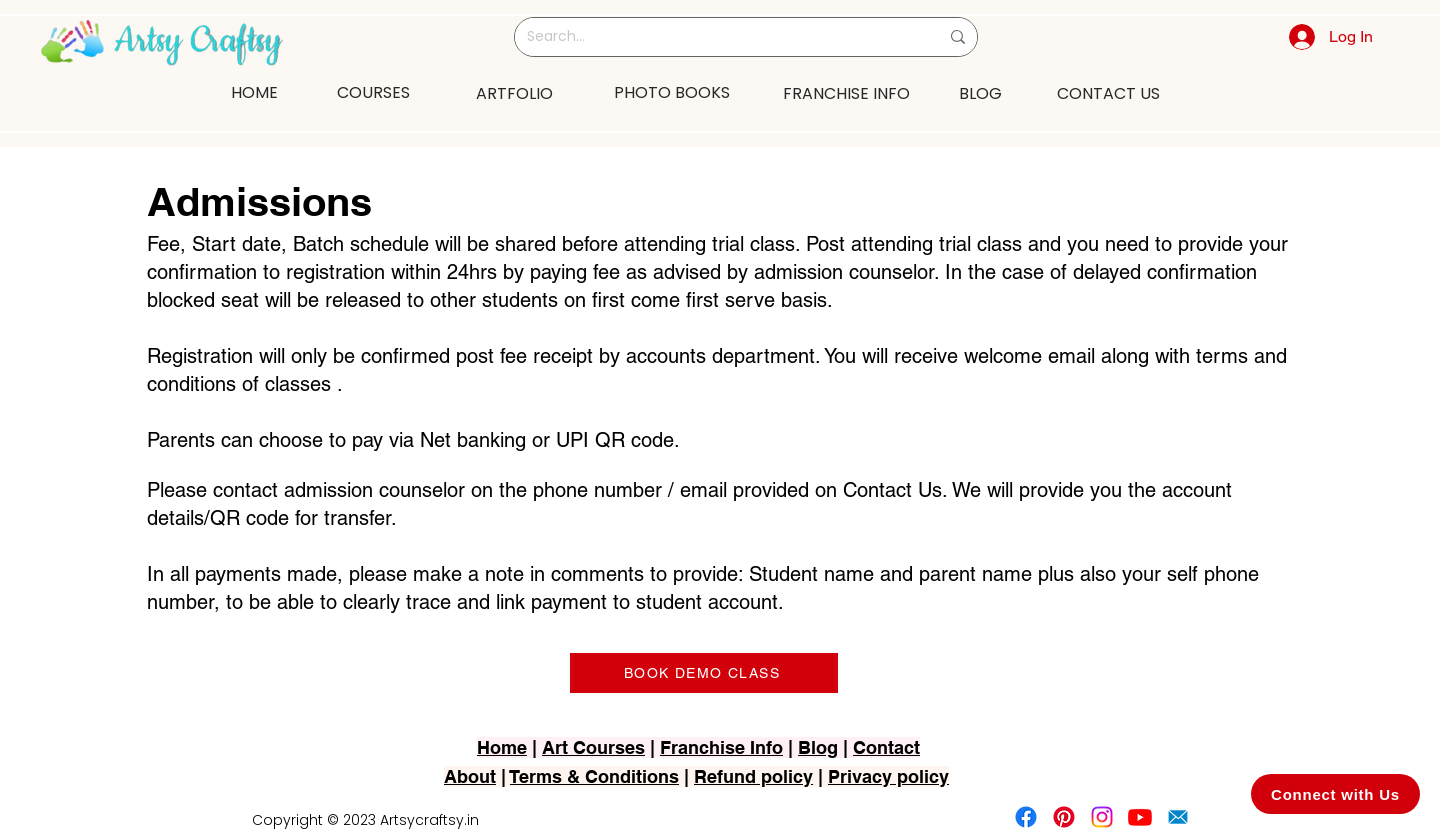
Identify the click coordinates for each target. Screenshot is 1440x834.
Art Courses (593, 747)
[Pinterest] (1064, 817)
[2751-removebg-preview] (1178, 817)
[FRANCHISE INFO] (846, 93)
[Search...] (718, 37)
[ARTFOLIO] (514, 93)
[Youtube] (1140, 817)
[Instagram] (1102, 817)
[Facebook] (1026, 817)
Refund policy (753, 776)
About (470, 776)
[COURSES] (373, 92)
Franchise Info (721, 747)
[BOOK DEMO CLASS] (704, 673)
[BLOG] (980, 93)
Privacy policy (888, 776)
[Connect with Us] (1335, 794)
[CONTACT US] (1108, 93)
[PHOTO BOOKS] (672, 92)
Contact (886, 747)
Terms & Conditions (594, 776)
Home (502, 747)
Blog (818, 747)
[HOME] (254, 92)
